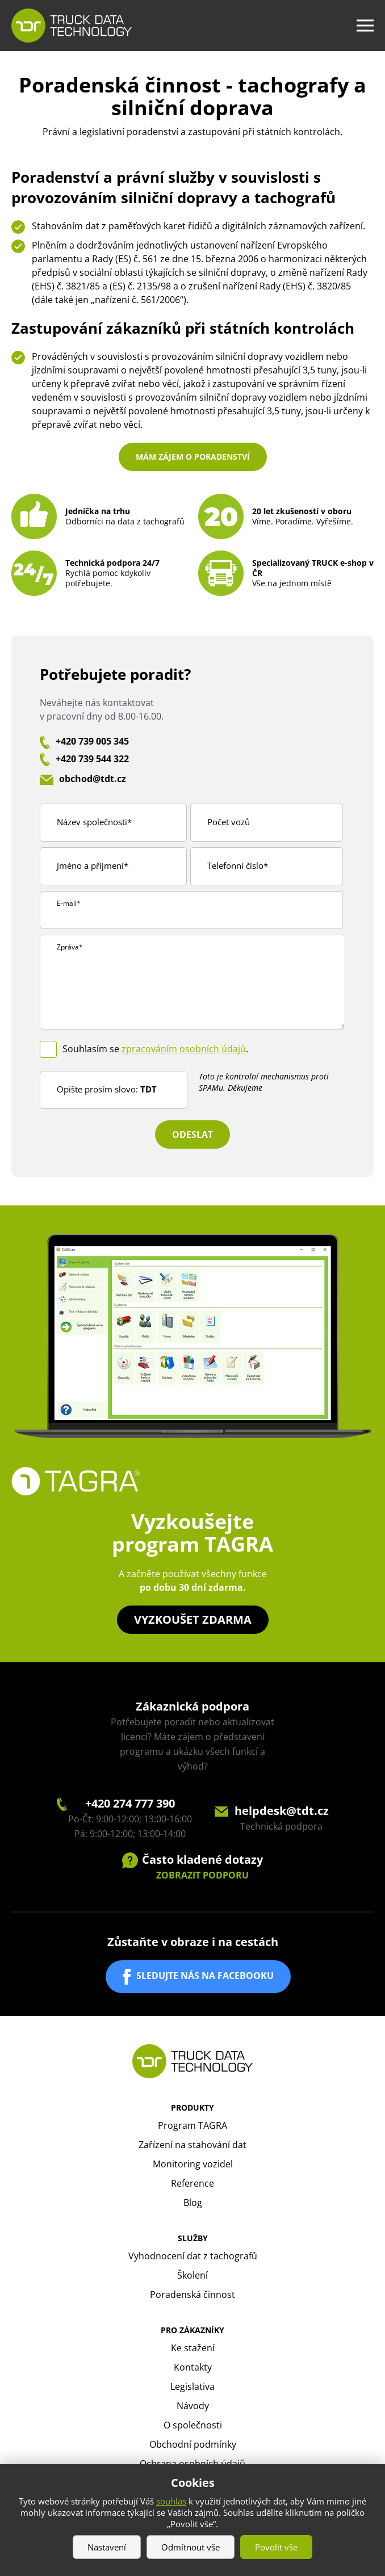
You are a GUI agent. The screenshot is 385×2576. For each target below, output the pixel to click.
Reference (192, 2183)
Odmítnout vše (190, 2547)
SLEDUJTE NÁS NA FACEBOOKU (205, 1976)
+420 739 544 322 (92, 759)
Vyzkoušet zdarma (193, 1619)
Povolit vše (276, 2547)
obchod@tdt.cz (92, 778)
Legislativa (192, 2386)
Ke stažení (193, 2348)
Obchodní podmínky (192, 2444)
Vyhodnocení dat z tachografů (192, 2256)
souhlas (171, 2501)
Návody (193, 2405)
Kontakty (193, 2367)
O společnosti (193, 2425)
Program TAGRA (192, 2125)
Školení (192, 2275)
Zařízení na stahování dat (192, 2144)
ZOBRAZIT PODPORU (202, 1875)
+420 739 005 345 (92, 741)
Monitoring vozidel (193, 2164)
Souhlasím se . (155, 1049)
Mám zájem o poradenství (193, 456)
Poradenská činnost (192, 2294)
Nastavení (106, 2547)
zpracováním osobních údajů (184, 1049)
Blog (192, 2202)
